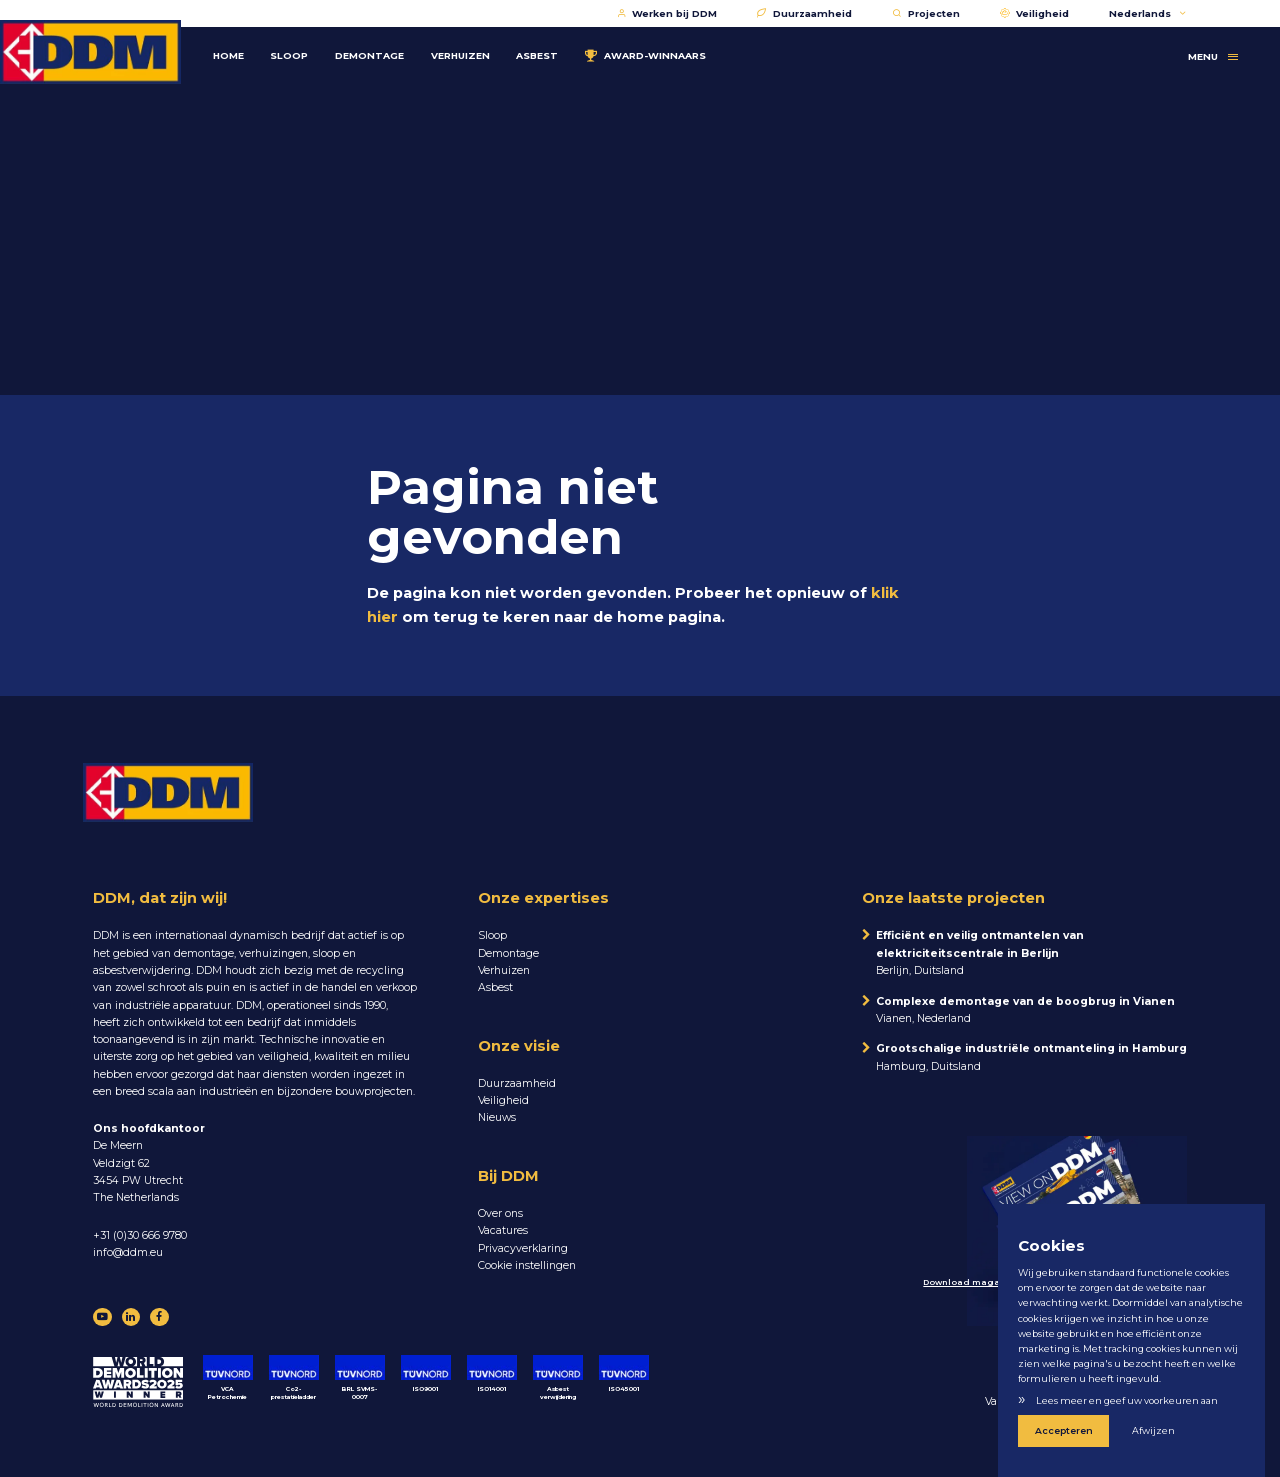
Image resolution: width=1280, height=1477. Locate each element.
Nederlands (1147, 13)
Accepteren (1060, 1433)
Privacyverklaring (523, 1248)
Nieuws (497, 1117)
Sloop (303, 46)
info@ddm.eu (128, 1252)
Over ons (500, 1213)
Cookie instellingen (527, 1265)
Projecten (926, 13)
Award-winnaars (658, 47)
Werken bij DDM (667, 13)
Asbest (551, 46)
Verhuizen (473, 46)
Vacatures (503, 1230)
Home (241, 46)
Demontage (382, 46)
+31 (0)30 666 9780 (140, 1235)
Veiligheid (1035, 13)
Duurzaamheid (804, 13)
